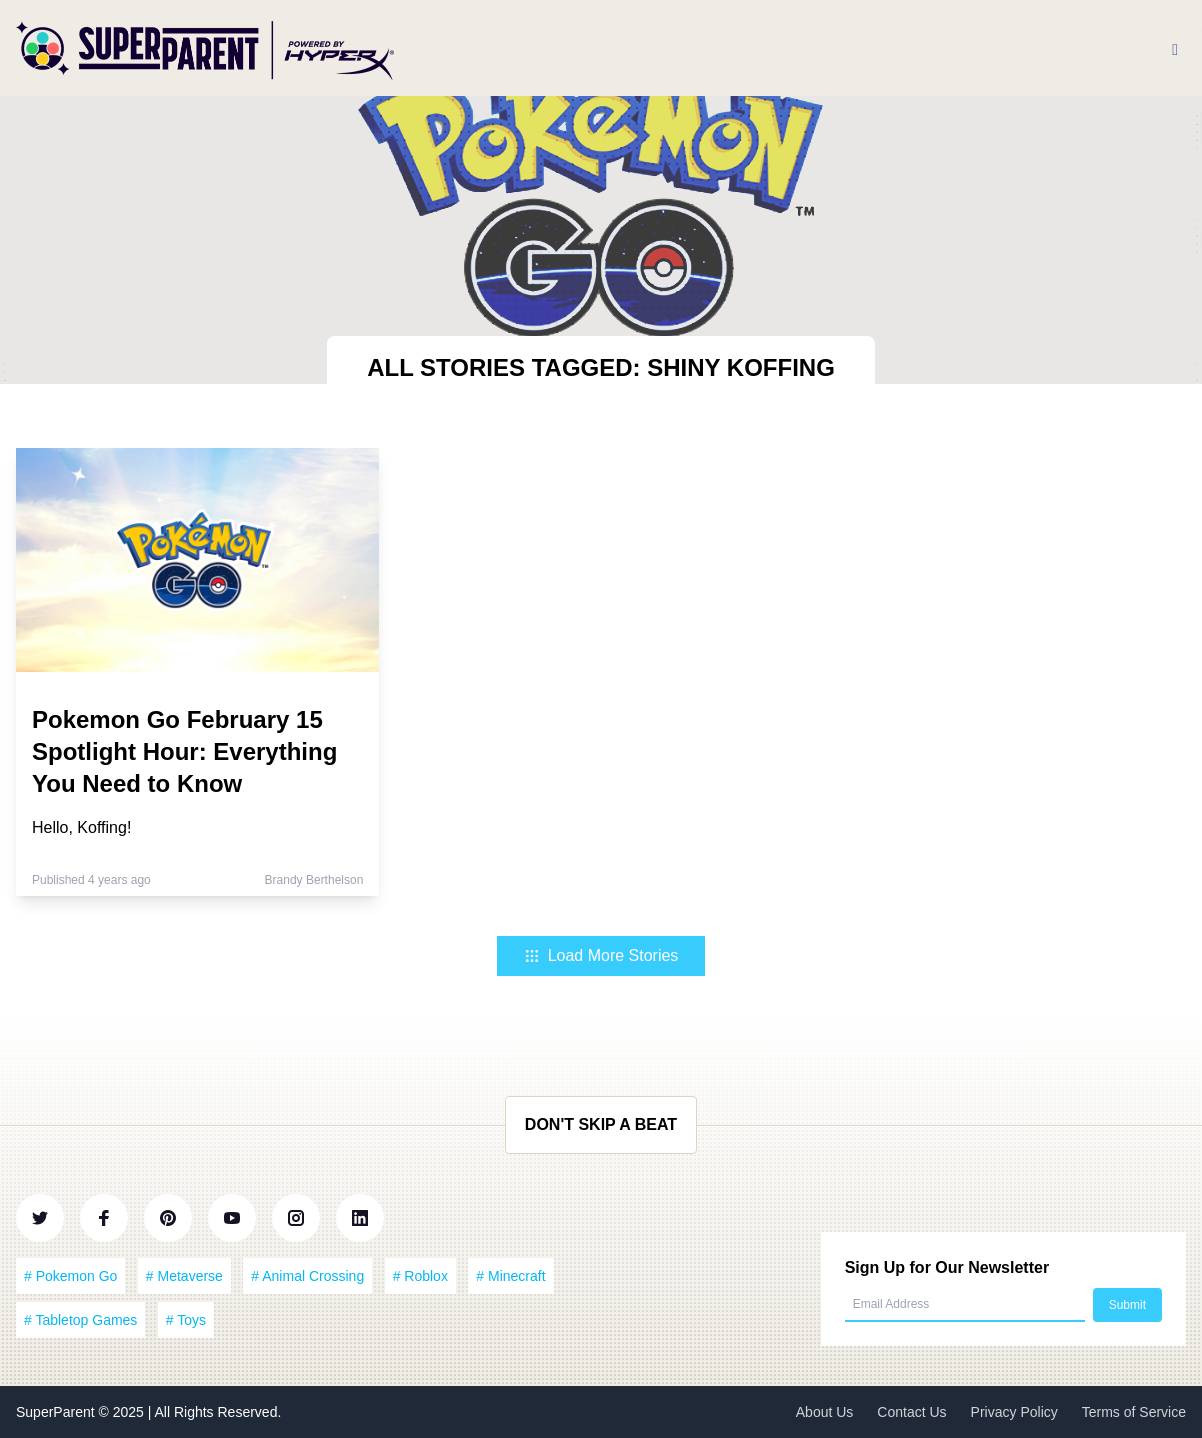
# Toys (186, 1320)
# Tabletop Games (80, 1320)
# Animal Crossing (307, 1276)
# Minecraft (510, 1276)
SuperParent (57, 1412)
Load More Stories (601, 955)
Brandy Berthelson (314, 880)
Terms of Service (1134, 1412)
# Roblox (420, 1276)
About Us (825, 1412)
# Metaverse (184, 1276)
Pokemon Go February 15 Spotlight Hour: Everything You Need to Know (184, 751)
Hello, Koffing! (81, 827)
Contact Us (911, 1412)
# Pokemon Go (70, 1276)
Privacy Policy (1014, 1412)
